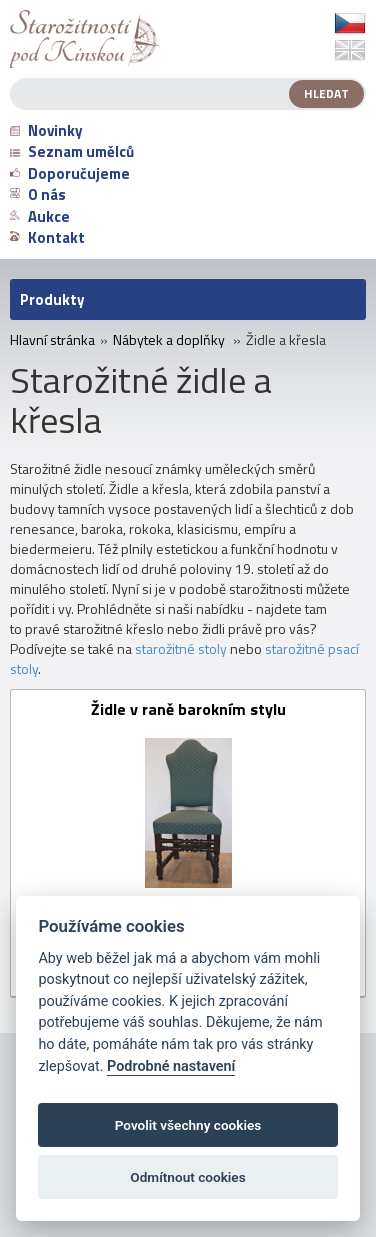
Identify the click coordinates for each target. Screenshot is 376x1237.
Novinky (46, 130)
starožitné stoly (181, 648)
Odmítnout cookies (187, 1177)
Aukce (40, 216)
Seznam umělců (72, 151)
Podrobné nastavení (171, 1066)
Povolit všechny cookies (188, 1125)
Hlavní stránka (52, 340)
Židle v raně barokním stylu (188, 710)
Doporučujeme (70, 173)
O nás (38, 194)
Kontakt (47, 237)
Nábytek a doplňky (169, 340)
